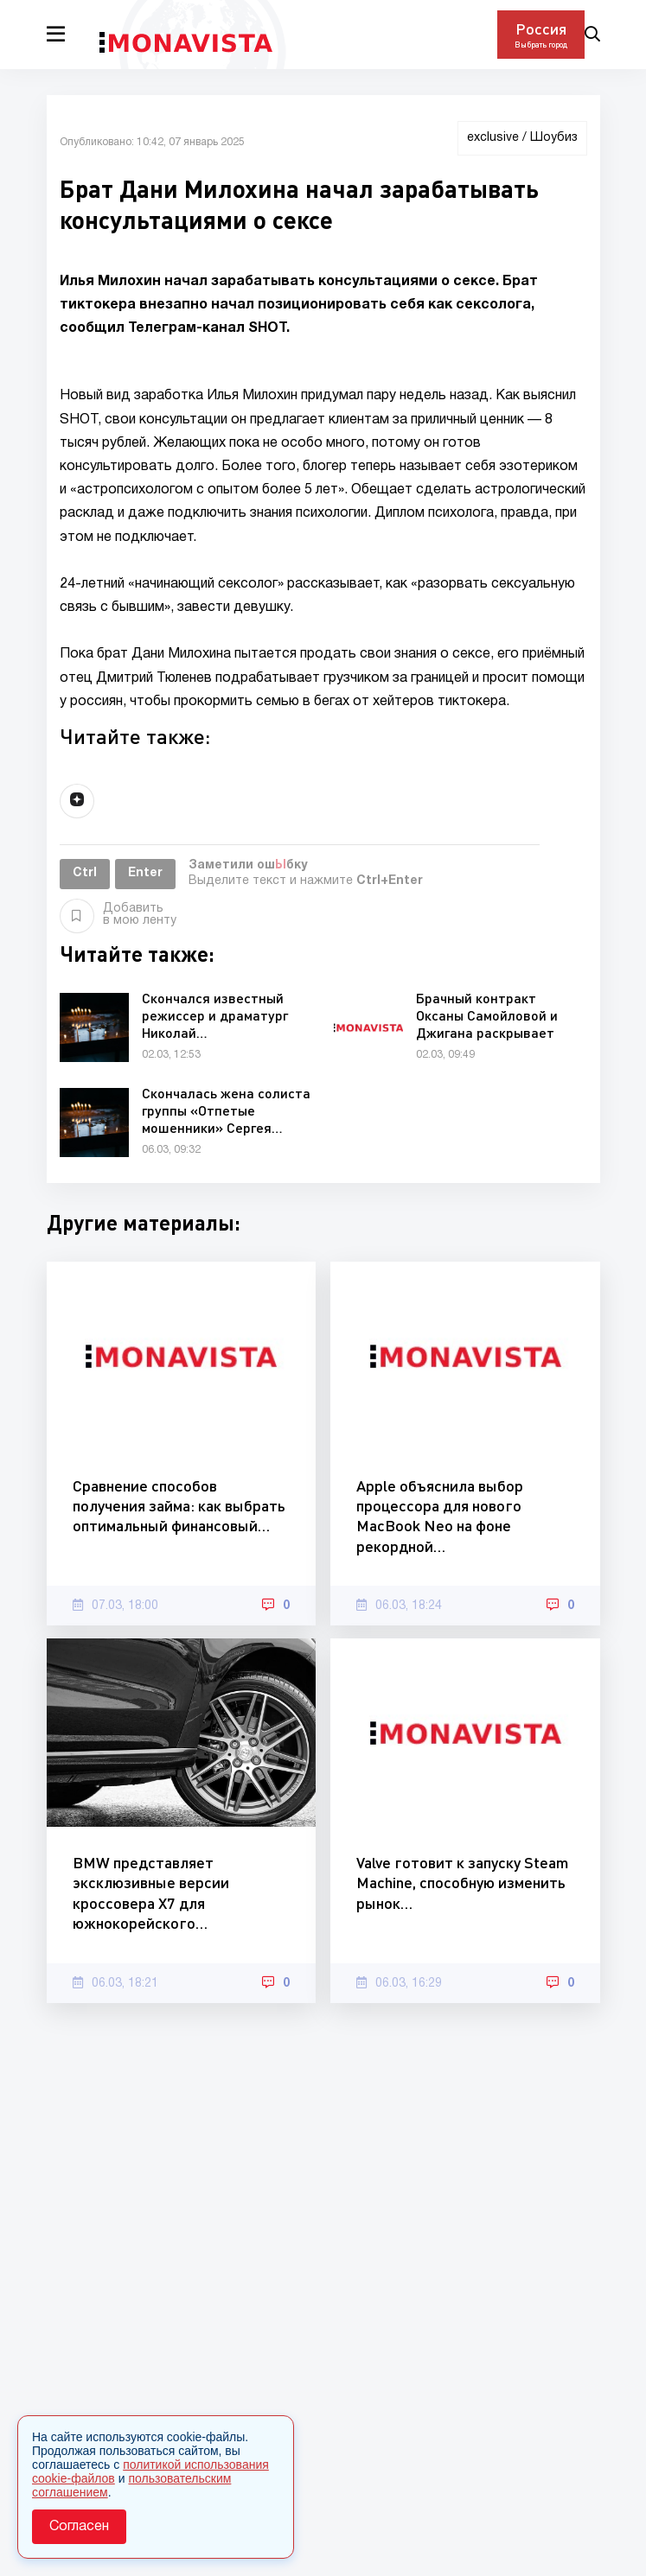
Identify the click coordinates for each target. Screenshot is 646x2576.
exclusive (493, 137)
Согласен (79, 2527)
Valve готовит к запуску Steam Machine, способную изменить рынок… (462, 1882)
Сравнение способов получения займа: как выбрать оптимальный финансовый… (179, 1506)
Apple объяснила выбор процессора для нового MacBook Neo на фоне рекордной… (439, 1515)
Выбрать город (541, 44)
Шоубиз (554, 137)
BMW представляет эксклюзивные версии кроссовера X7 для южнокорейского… (151, 1892)
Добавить (118, 915)
